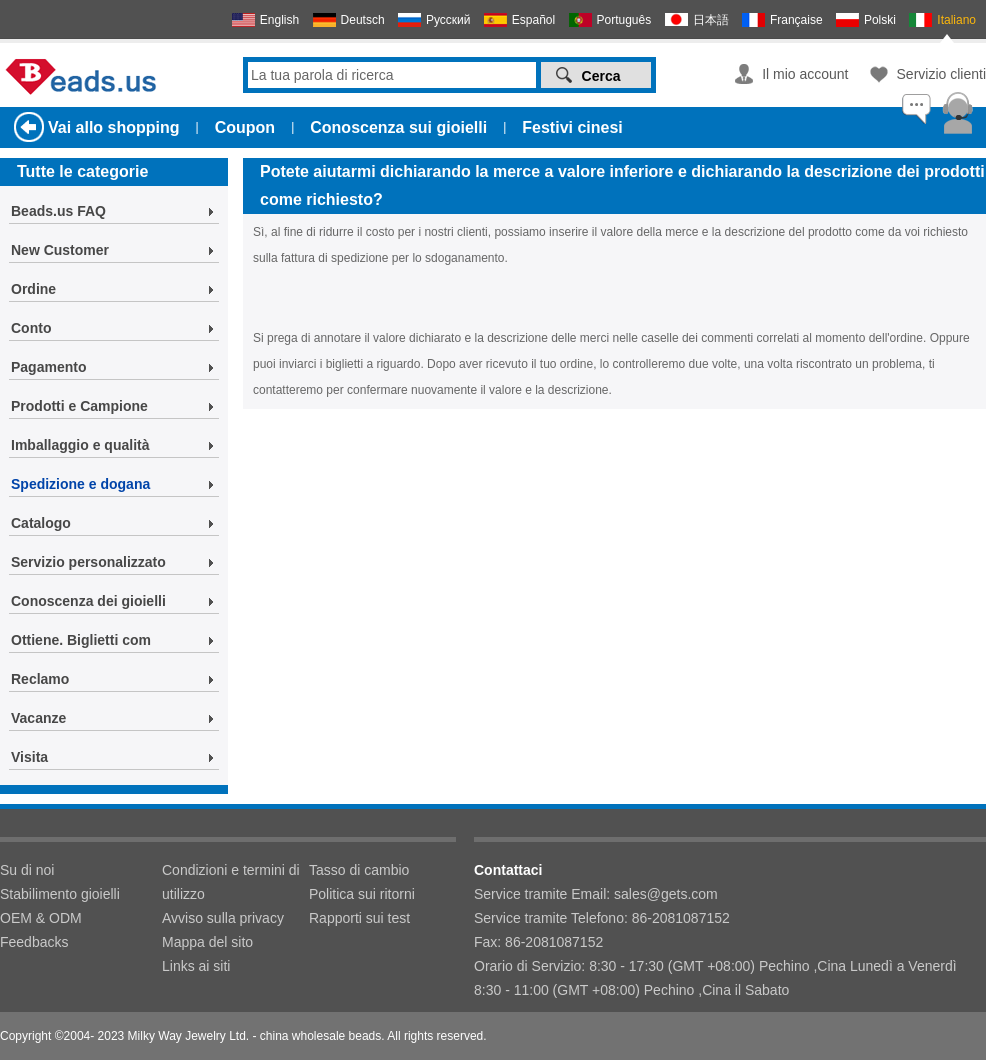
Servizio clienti (941, 74)
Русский (448, 20)
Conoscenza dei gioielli (88, 601)
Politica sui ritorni (362, 894)
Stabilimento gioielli (60, 894)
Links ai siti (196, 966)
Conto (31, 328)
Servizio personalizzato (88, 562)
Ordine (33, 289)
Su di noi (27, 870)
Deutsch (363, 20)
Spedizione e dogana (80, 484)
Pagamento (48, 367)
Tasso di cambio (359, 870)
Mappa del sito (207, 942)
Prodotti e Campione (79, 406)
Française (796, 20)
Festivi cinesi (572, 127)
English (279, 20)
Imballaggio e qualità (80, 445)
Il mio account (805, 74)
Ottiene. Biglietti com (81, 640)
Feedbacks (34, 942)
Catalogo (41, 523)
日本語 (711, 20)
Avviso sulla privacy (223, 918)
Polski (880, 20)
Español (533, 20)
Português (624, 20)
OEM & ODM (41, 918)
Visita (29, 757)
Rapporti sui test (359, 918)
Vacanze (38, 718)
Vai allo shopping (114, 127)
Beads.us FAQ (58, 211)
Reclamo (40, 679)
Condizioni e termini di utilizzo (231, 882)
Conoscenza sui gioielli (398, 127)
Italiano (956, 20)
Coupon (245, 127)
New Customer (60, 250)
